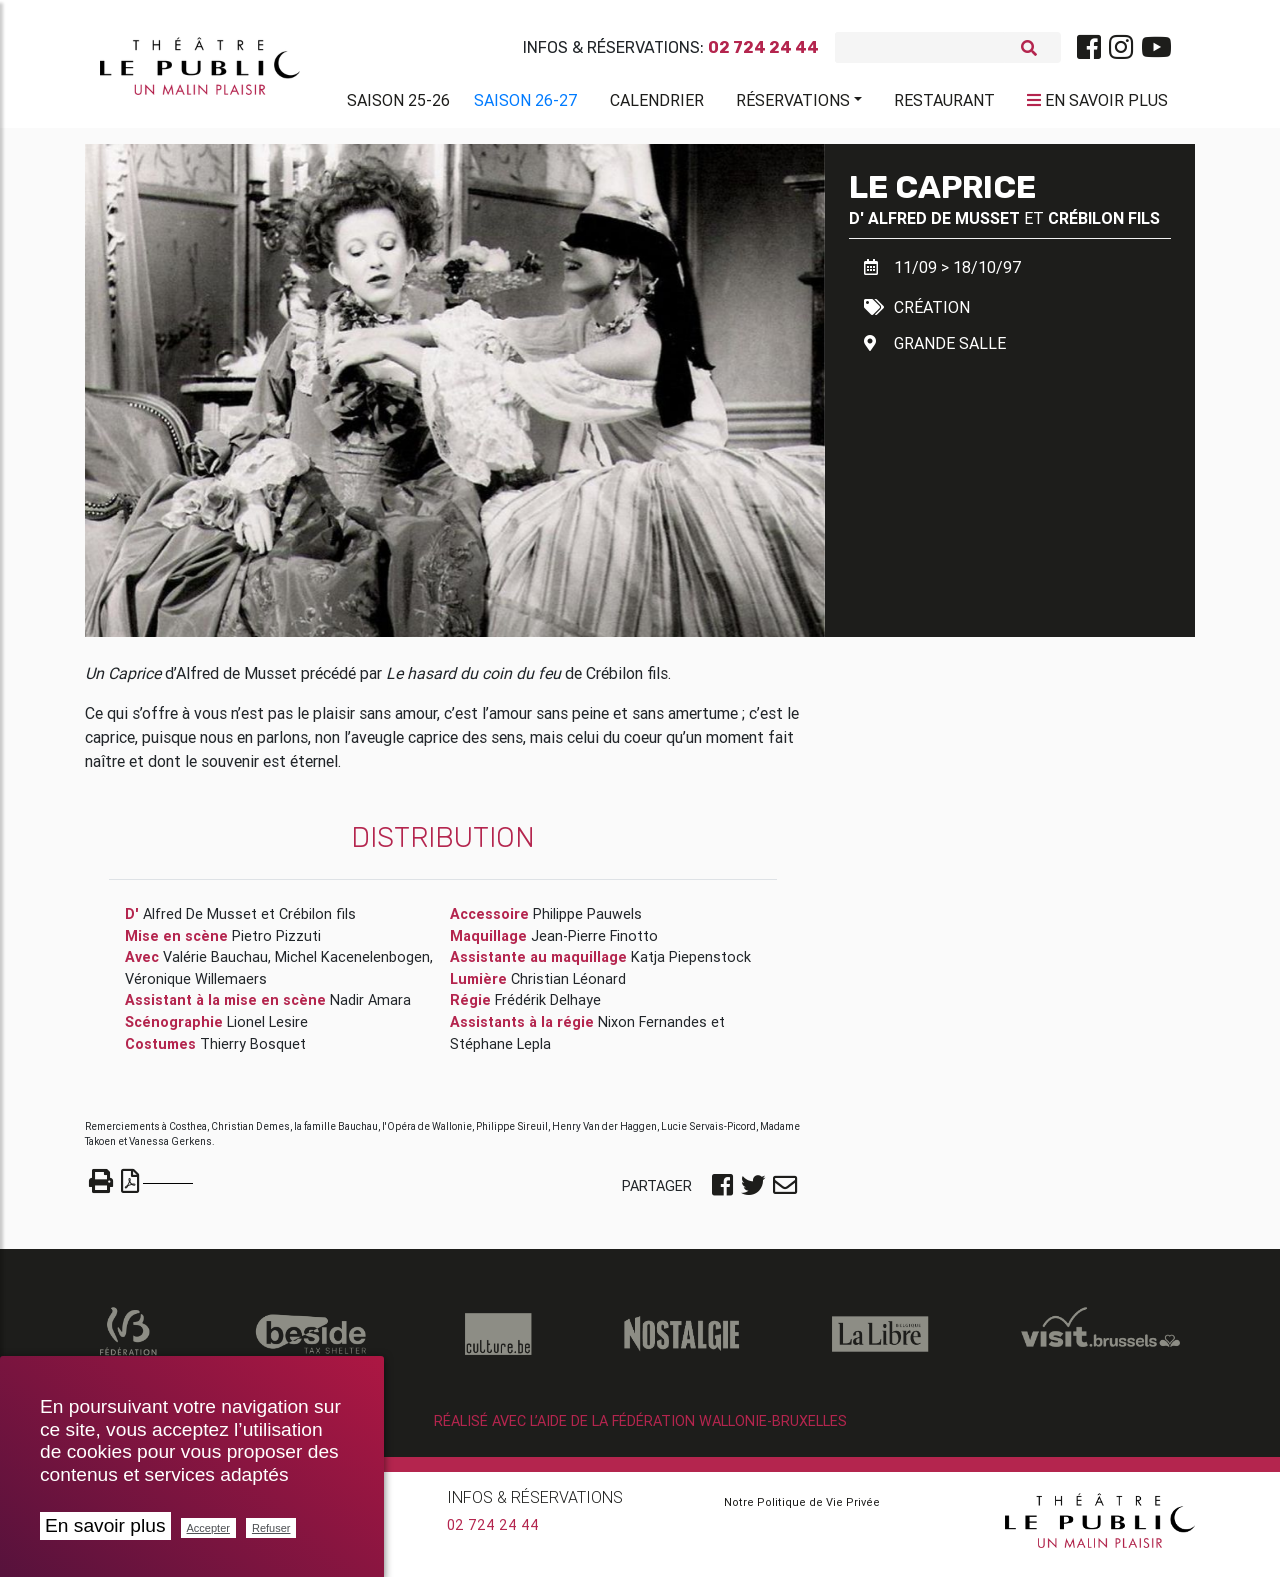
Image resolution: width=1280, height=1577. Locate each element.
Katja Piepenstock (691, 965)
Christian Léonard (568, 987)
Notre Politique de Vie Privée (802, 1510)
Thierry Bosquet (253, 1052)
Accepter (208, 1528)
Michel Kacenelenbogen (352, 965)
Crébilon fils (1104, 226)
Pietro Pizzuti (276, 944)
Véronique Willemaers (196, 987)
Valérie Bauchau (215, 965)
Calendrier (657, 104)
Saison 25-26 (398, 104)
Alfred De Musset (944, 226)
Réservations (793, 104)
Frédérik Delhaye (548, 1008)
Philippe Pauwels (587, 922)
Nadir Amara (370, 1008)
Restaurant (944, 104)
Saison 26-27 (526, 104)
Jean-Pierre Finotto (594, 944)
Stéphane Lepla (500, 1052)
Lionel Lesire (267, 1030)
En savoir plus (105, 1525)
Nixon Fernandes (652, 1030)
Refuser (271, 1528)
